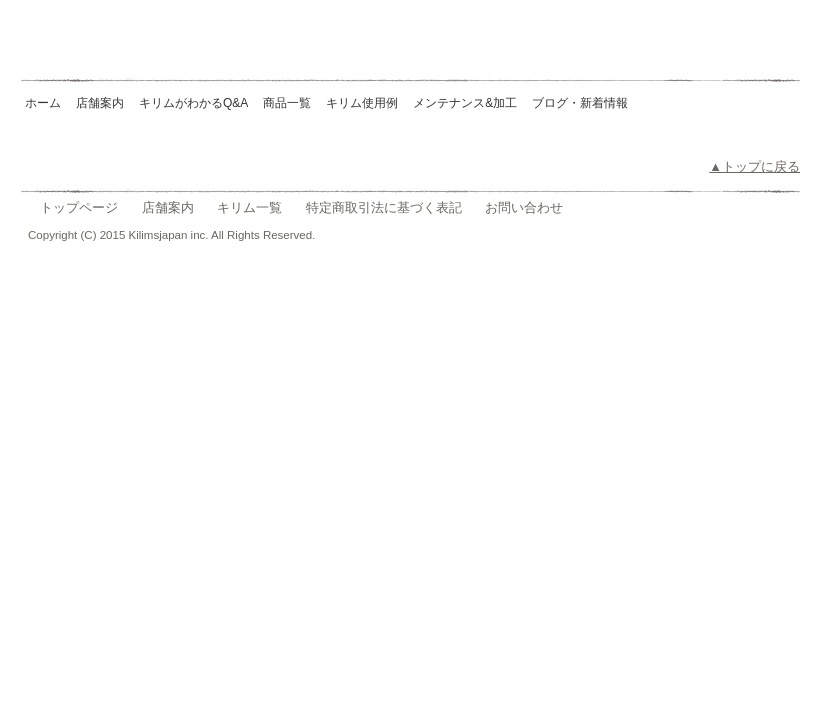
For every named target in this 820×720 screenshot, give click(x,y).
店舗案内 (100, 103)
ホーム (43, 103)
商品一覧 (287, 103)
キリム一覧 (249, 207)
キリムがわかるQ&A (193, 103)
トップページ (79, 207)
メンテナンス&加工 (465, 103)
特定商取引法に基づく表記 (384, 207)
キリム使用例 (362, 103)
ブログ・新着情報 (580, 103)
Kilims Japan (163, 50)
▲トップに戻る (754, 166)
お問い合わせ (524, 207)
